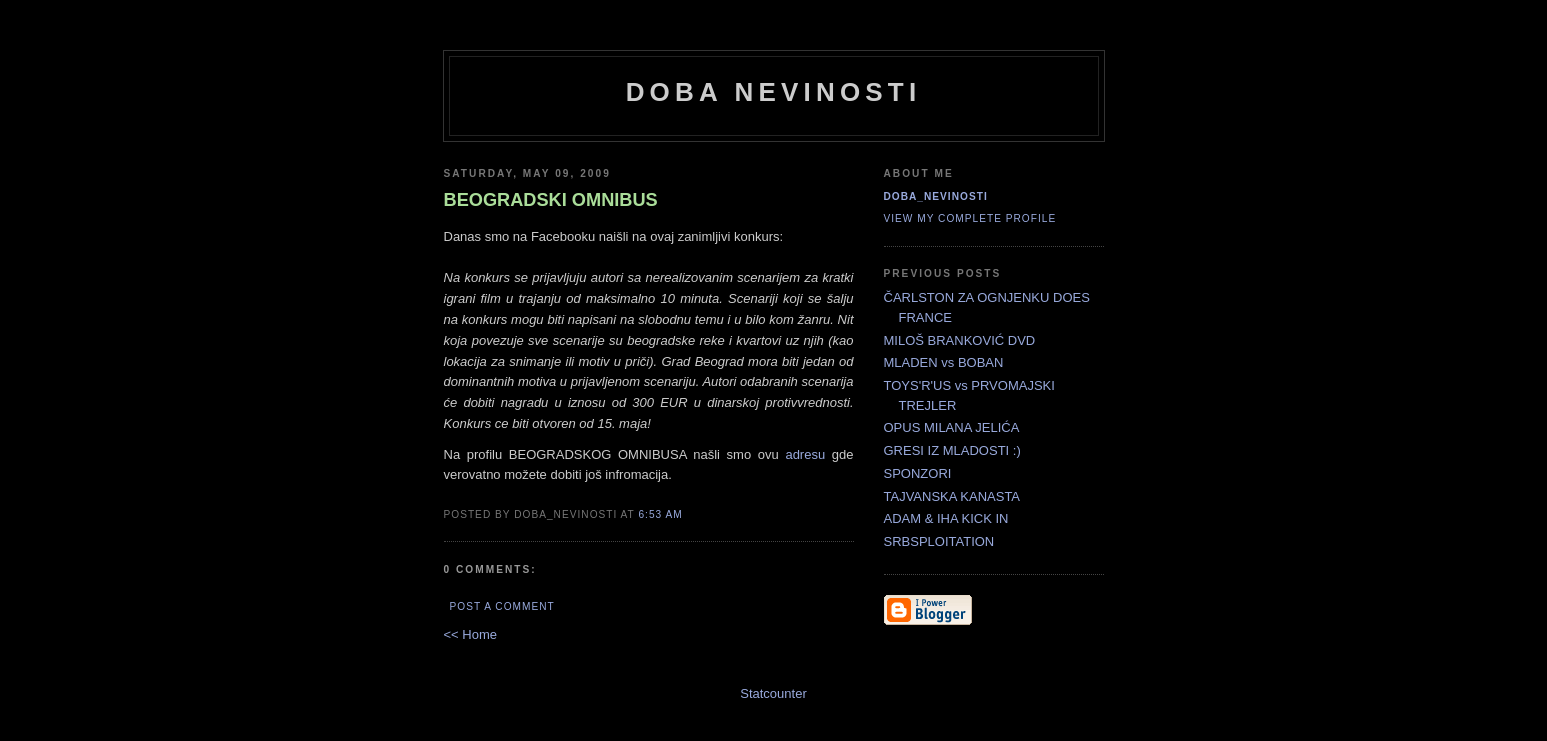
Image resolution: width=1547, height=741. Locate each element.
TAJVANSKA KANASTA (952, 496)
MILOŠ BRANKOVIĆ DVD (960, 340)
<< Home (470, 634)
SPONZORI (918, 473)
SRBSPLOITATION (939, 541)
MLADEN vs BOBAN (944, 362)
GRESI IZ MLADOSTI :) (952, 450)
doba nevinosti (774, 92)
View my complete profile (970, 218)
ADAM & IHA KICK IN (946, 518)
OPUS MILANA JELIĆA (952, 427)
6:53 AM (660, 514)
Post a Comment (502, 606)
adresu (805, 454)
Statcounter (773, 693)
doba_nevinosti (936, 196)
